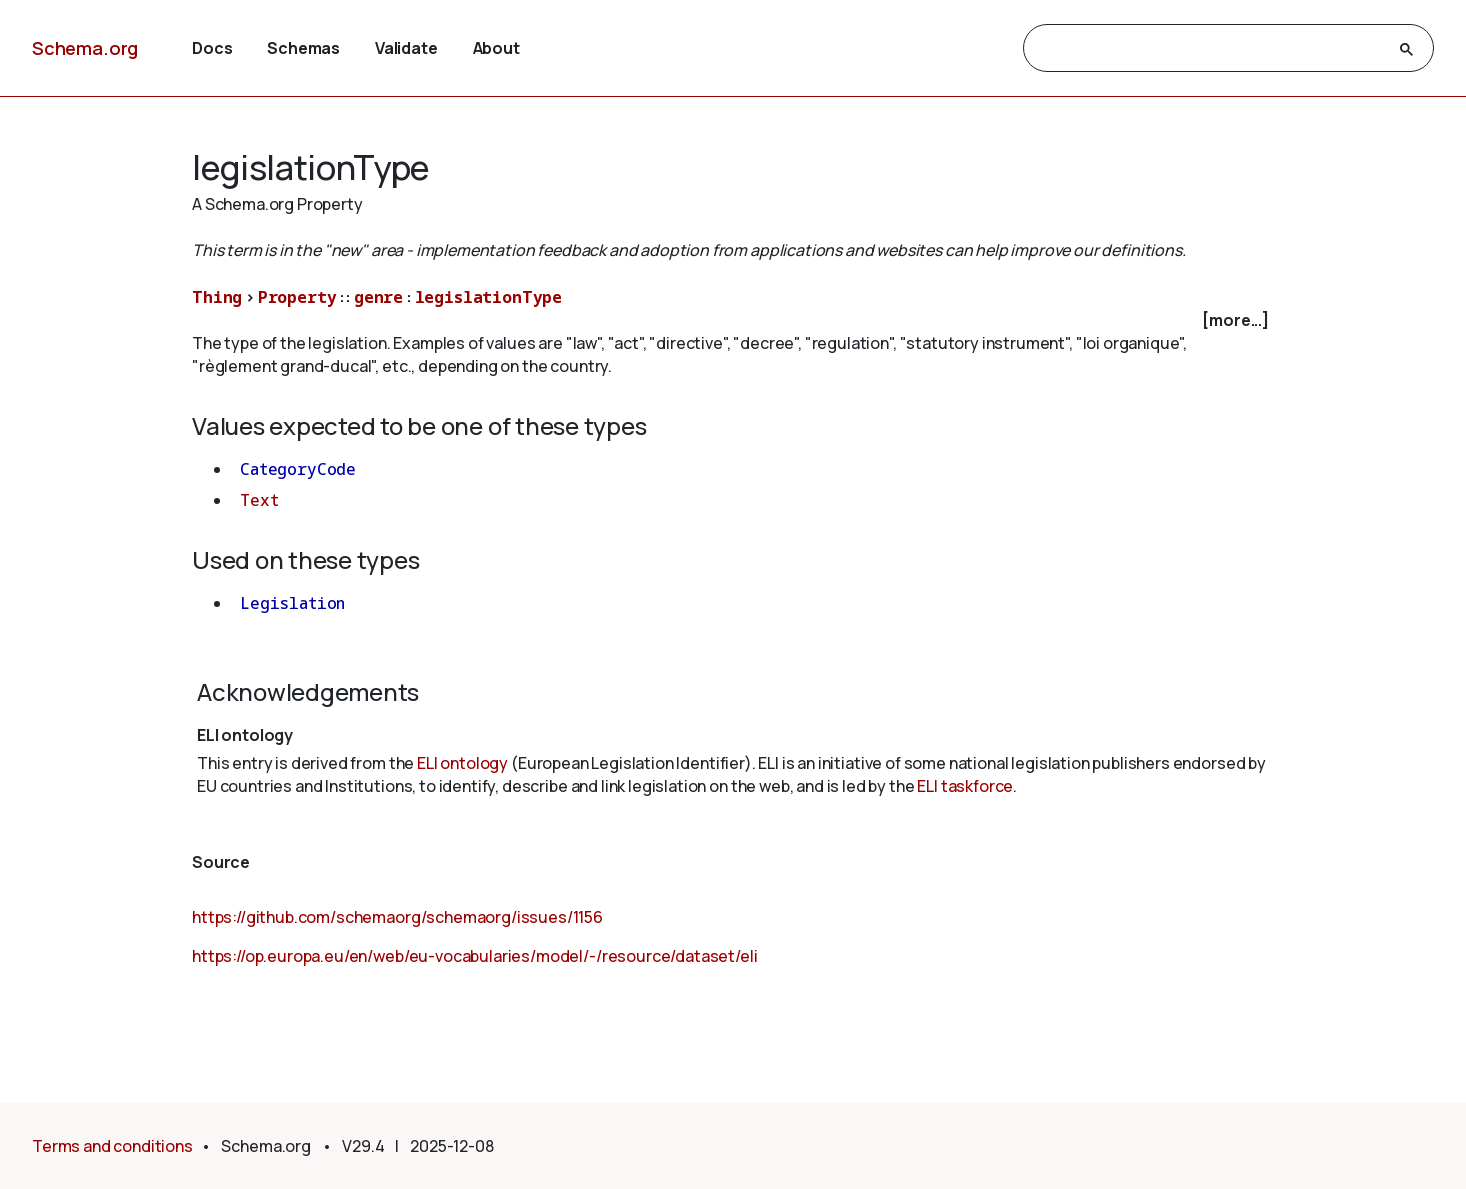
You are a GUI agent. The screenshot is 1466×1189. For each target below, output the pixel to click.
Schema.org (85, 48)
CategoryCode (298, 469)
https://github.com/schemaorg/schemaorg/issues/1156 (397, 917)
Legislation (292, 603)
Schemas (303, 48)
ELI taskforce (965, 786)
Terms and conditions (112, 1146)
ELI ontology (462, 763)
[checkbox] (733, 320)
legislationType (489, 297)
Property (297, 297)
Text (259, 500)
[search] (1210, 49)
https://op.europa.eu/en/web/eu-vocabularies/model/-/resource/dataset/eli (474, 956)
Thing (217, 297)
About (496, 48)
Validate (406, 48)
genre (378, 297)
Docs (212, 48)
